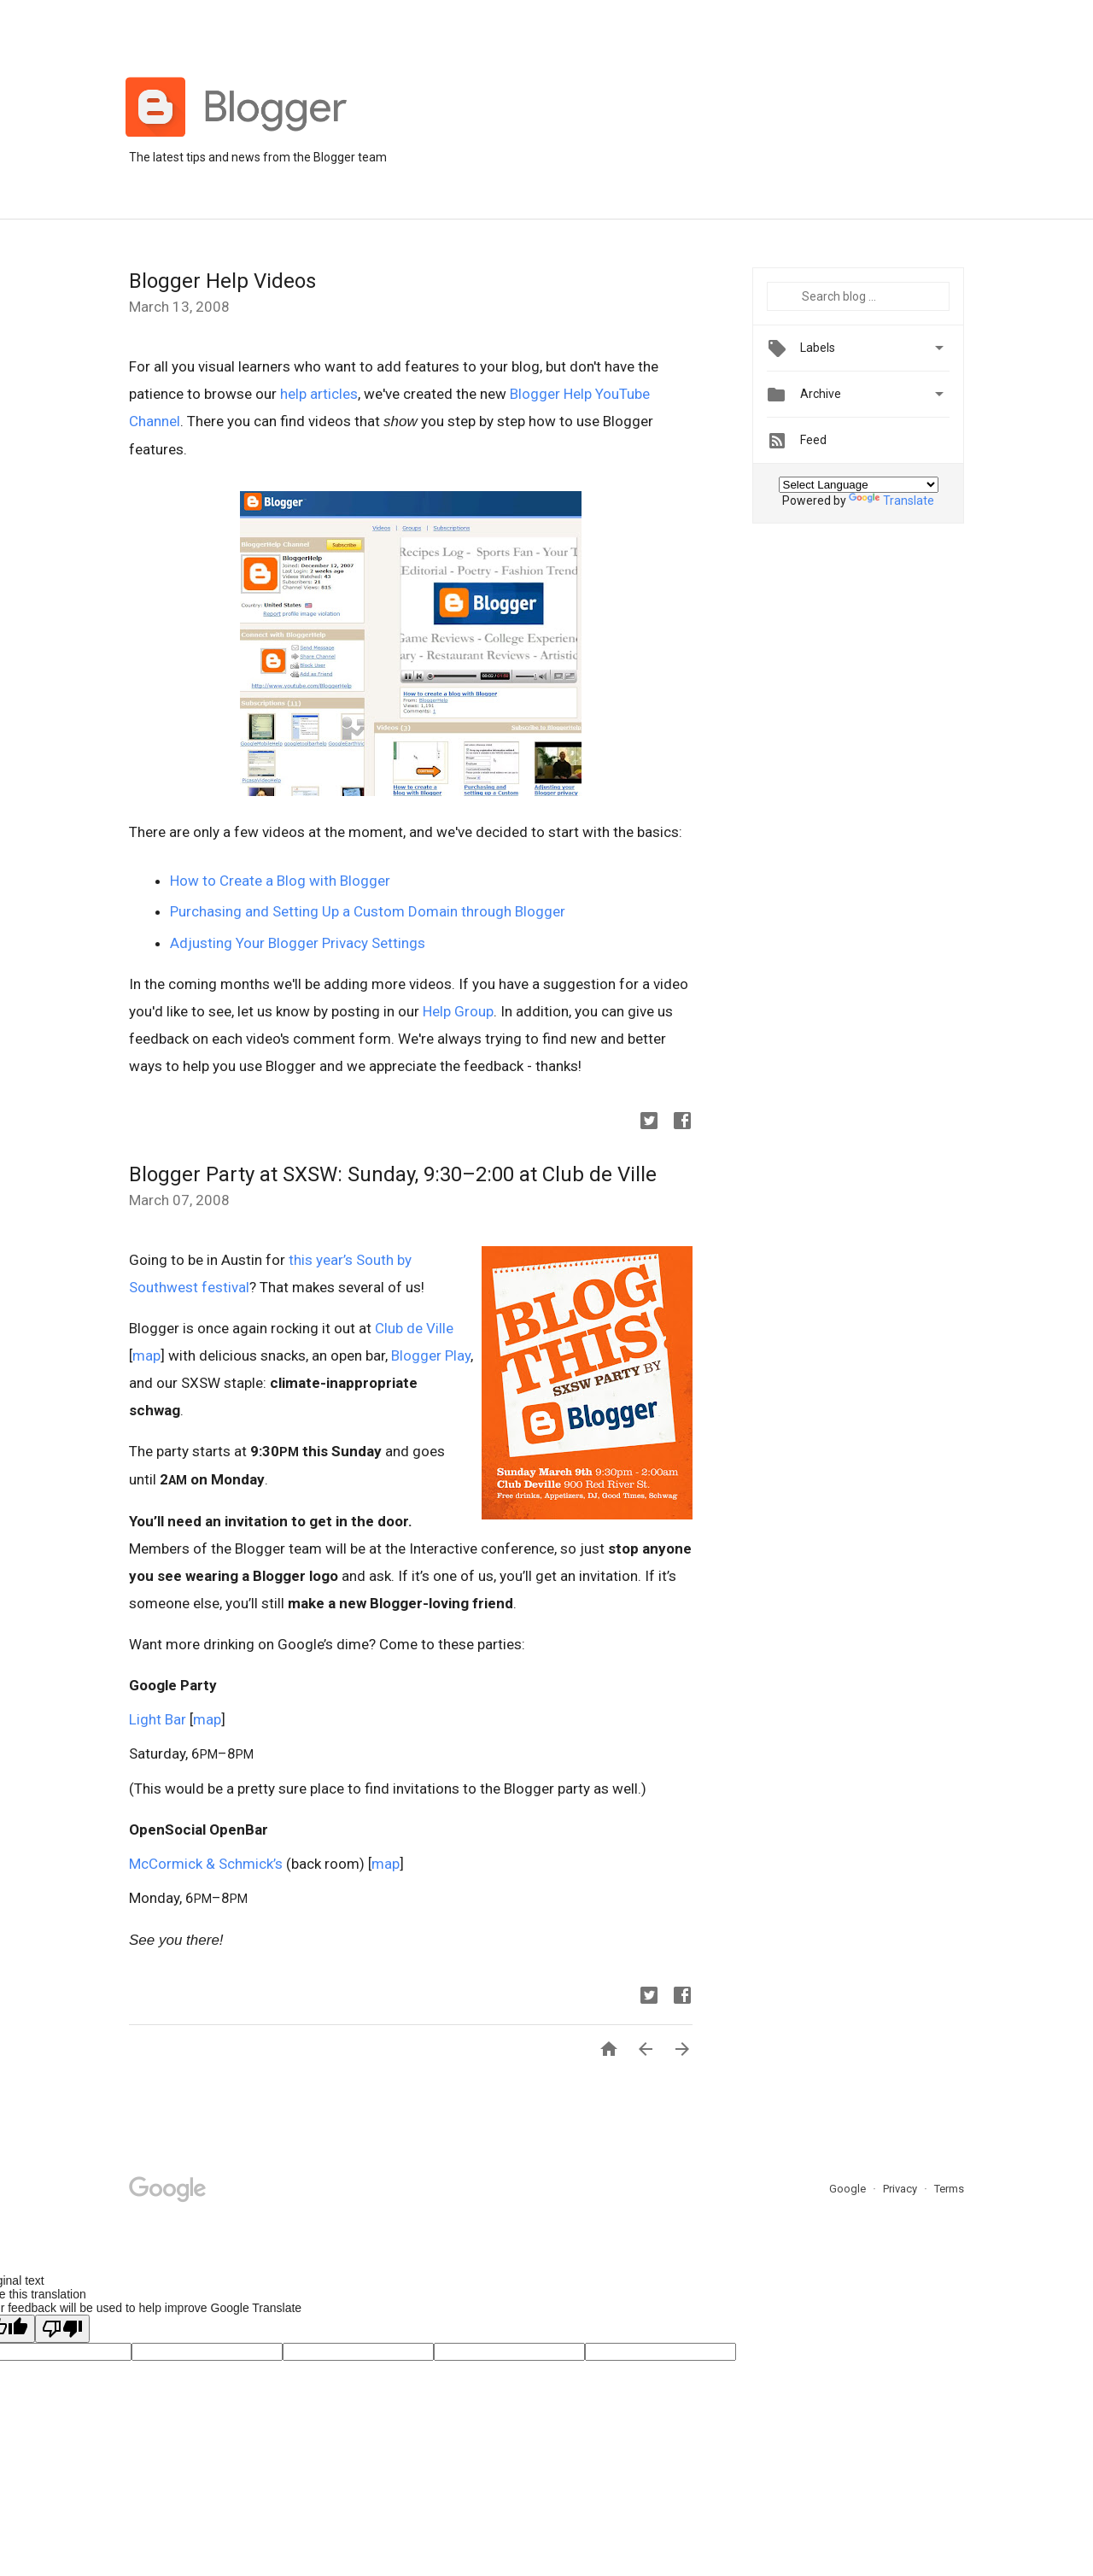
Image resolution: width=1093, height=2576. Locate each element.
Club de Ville (414, 1328)
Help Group (458, 1011)
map (146, 1355)
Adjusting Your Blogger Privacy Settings (297, 942)
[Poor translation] (62, 2329)
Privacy (901, 2188)
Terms (949, 2188)
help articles (319, 393)
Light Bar (157, 1719)
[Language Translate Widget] (858, 485)
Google (848, 2188)
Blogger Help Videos (222, 281)
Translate (891, 500)
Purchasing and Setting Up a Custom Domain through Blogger (367, 911)
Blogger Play (431, 1355)
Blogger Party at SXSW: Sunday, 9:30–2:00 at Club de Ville (393, 1174)
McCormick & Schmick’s (206, 1863)
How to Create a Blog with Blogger (280, 880)
